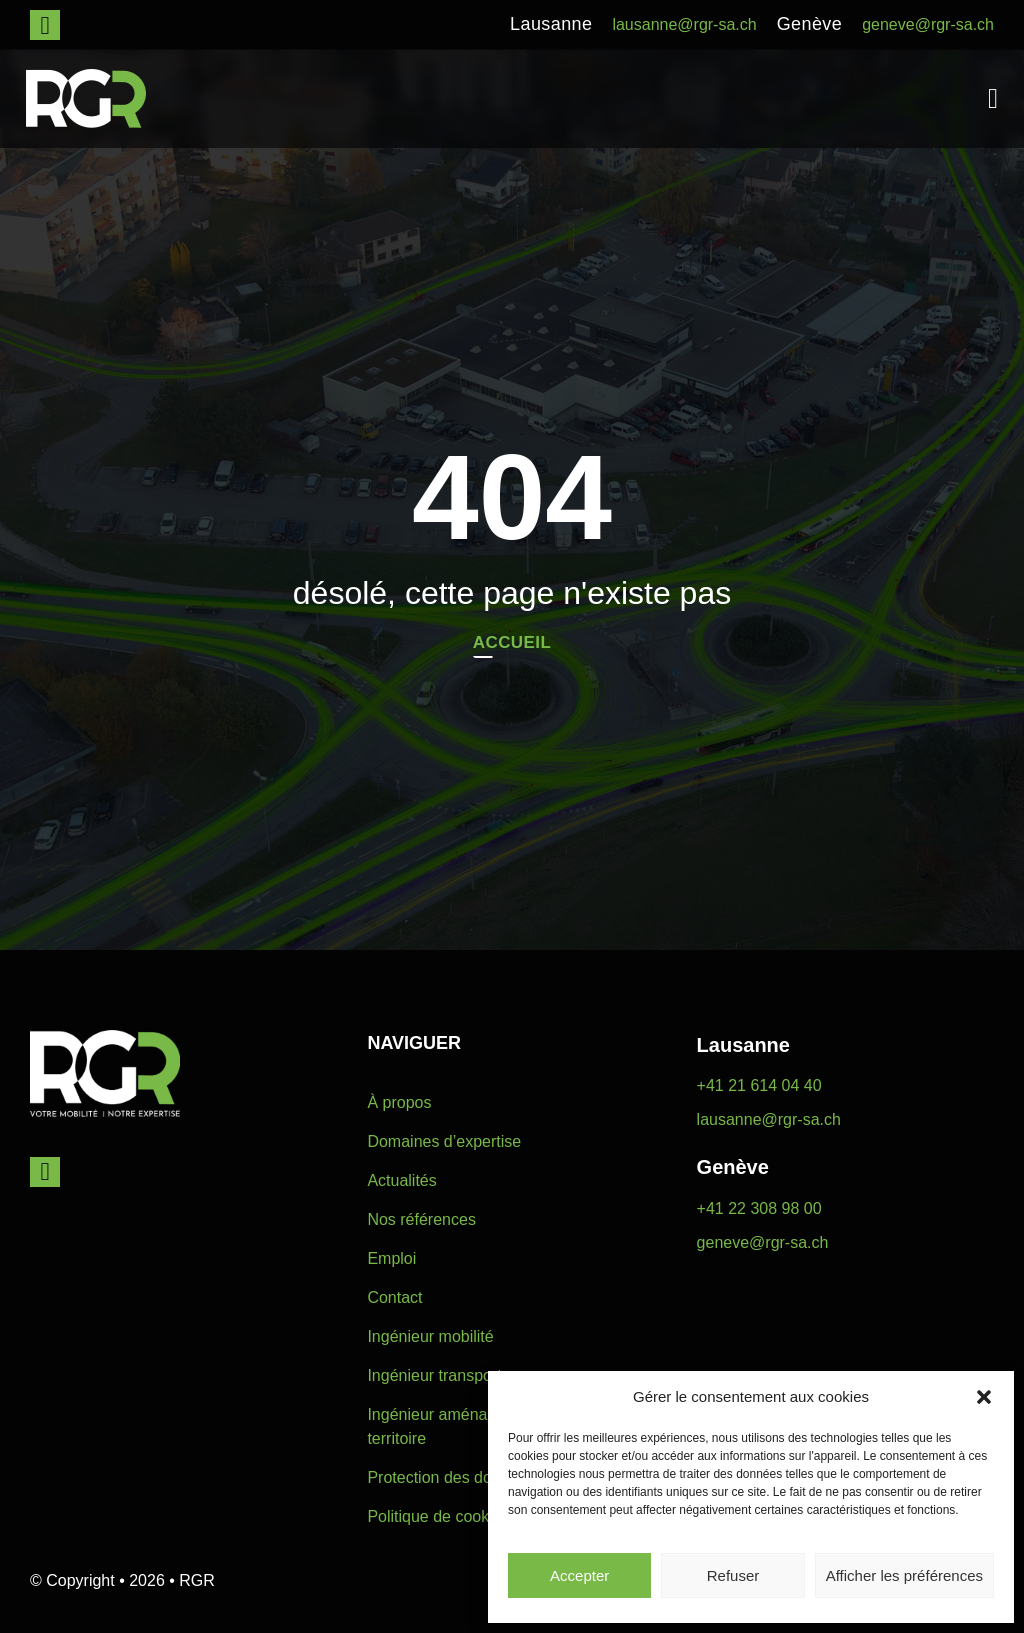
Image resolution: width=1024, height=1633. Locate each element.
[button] (984, 1397)
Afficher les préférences (904, 1575)
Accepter (579, 1575)
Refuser (733, 1575)
